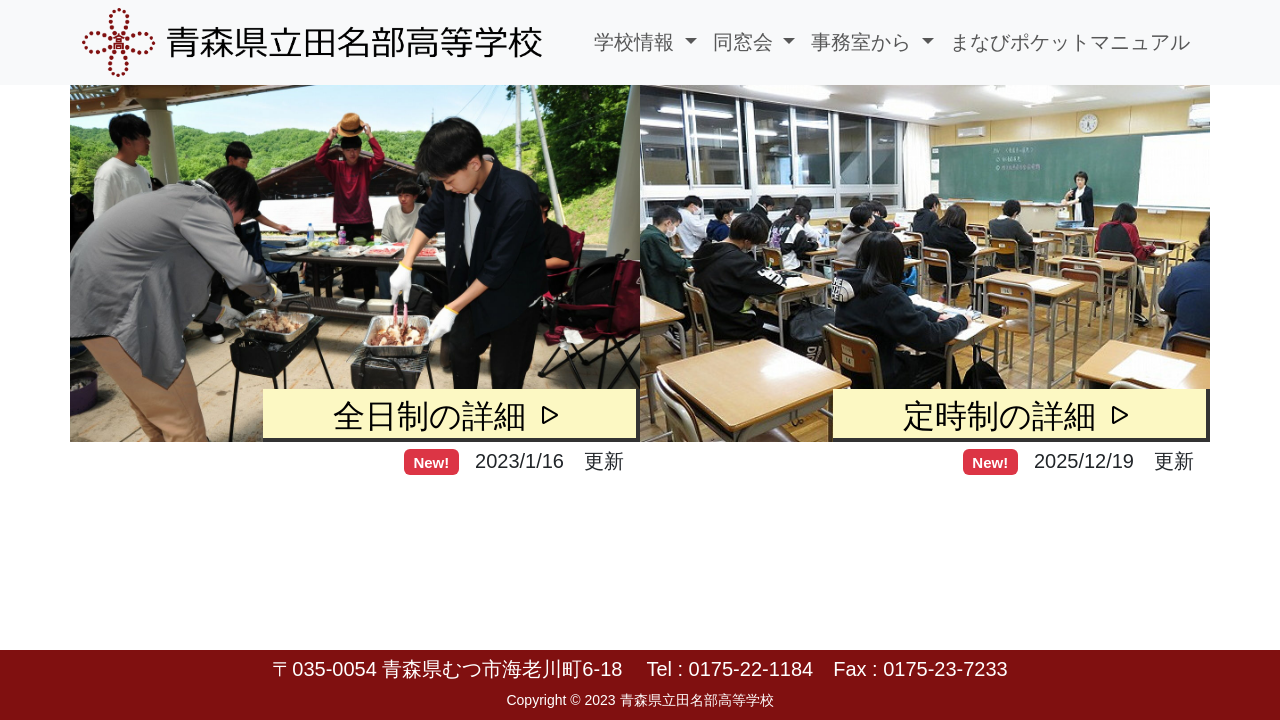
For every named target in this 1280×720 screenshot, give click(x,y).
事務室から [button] (864, 42)
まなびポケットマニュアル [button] (1070, 42)
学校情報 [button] (637, 42)
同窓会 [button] (746, 42)
